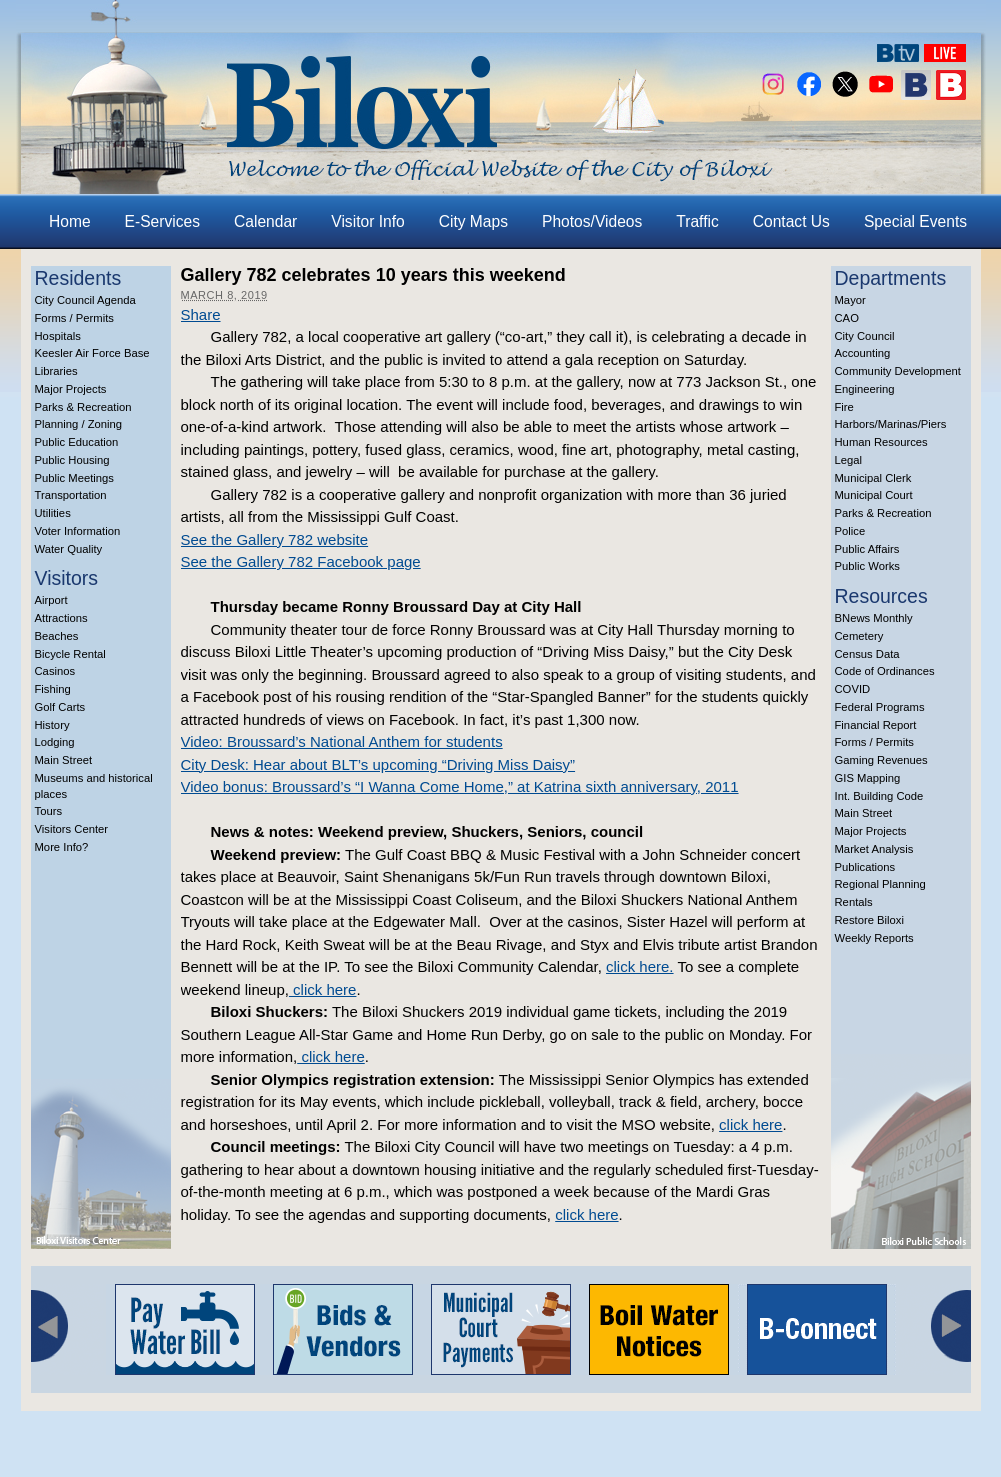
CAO (847, 318)
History (52, 725)
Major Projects (71, 389)
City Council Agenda (85, 300)
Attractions (61, 618)
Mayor (850, 300)
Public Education (77, 442)
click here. (640, 966)
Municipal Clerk (873, 478)
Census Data (867, 654)
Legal (849, 460)
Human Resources (881, 442)
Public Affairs (867, 549)
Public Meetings (74, 478)
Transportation (71, 495)
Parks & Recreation (83, 407)
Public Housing (72, 460)
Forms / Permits (74, 318)
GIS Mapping (868, 778)
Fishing (53, 689)
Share (201, 314)
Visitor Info (367, 221)
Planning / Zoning (79, 424)
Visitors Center (72, 829)
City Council (865, 336)
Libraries (56, 371)
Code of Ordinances (885, 671)
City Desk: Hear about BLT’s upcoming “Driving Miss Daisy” (378, 764)
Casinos (55, 671)
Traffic (697, 221)
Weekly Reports (874, 938)
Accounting (863, 353)
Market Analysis (874, 849)
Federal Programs (880, 707)
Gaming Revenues (881, 760)
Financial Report (876, 725)
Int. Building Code (879, 796)
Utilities (53, 513)
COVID (853, 689)
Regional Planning (880, 884)
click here (323, 989)
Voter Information (78, 531)
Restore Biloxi (869, 920)
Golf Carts (60, 707)
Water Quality (69, 549)
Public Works (867, 566)
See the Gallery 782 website (275, 539)
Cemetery (859, 636)
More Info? (62, 847)
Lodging (55, 742)
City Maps (473, 221)
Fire (844, 407)
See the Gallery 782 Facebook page (301, 561)
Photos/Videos (592, 221)
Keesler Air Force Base (92, 353)
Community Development (898, 371)
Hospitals (58, 336)
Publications (865, 867)
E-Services (162, 221)
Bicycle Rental (70, 654)
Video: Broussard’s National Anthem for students (342, 741)
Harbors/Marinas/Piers (891, 424)
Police (850, 531)
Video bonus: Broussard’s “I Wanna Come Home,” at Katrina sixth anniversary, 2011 (460, 786)
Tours (49, 811)
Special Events (915, 221)
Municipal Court (874, 495)
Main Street (64, 760)
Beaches (57, 636)
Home (70, 221)
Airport (51, 600)
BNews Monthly (874, 618)
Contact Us (791, 221)
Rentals (854, 902)
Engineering (865, 389)
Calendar (265, 221)
